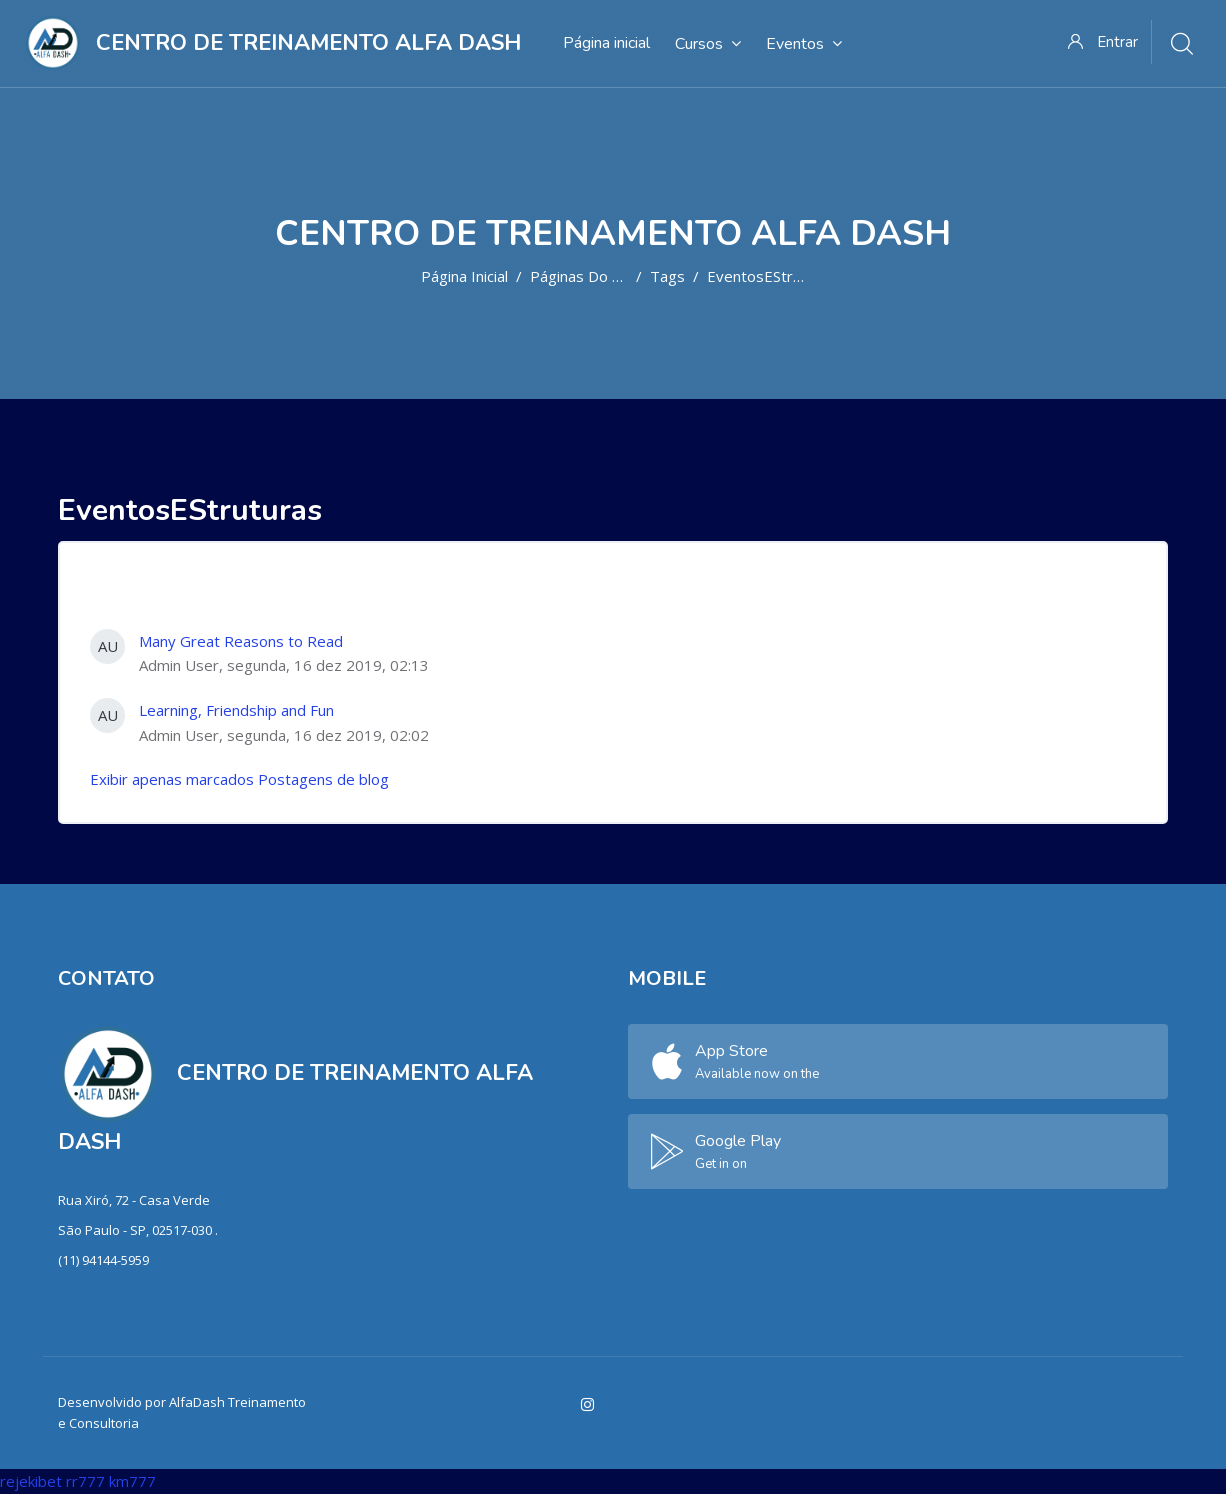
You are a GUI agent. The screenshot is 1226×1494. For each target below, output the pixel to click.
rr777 (85, 1481)
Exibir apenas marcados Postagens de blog (239, 779)
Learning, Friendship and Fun (236, 710)
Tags (667, 276)
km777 (132, 1481)
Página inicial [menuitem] (606, 43)
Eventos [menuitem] (804, 43)
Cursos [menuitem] (708, 43)
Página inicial (464, 276)
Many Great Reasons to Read (241, 641)
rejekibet (31, 1481)
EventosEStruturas (772, 276)
